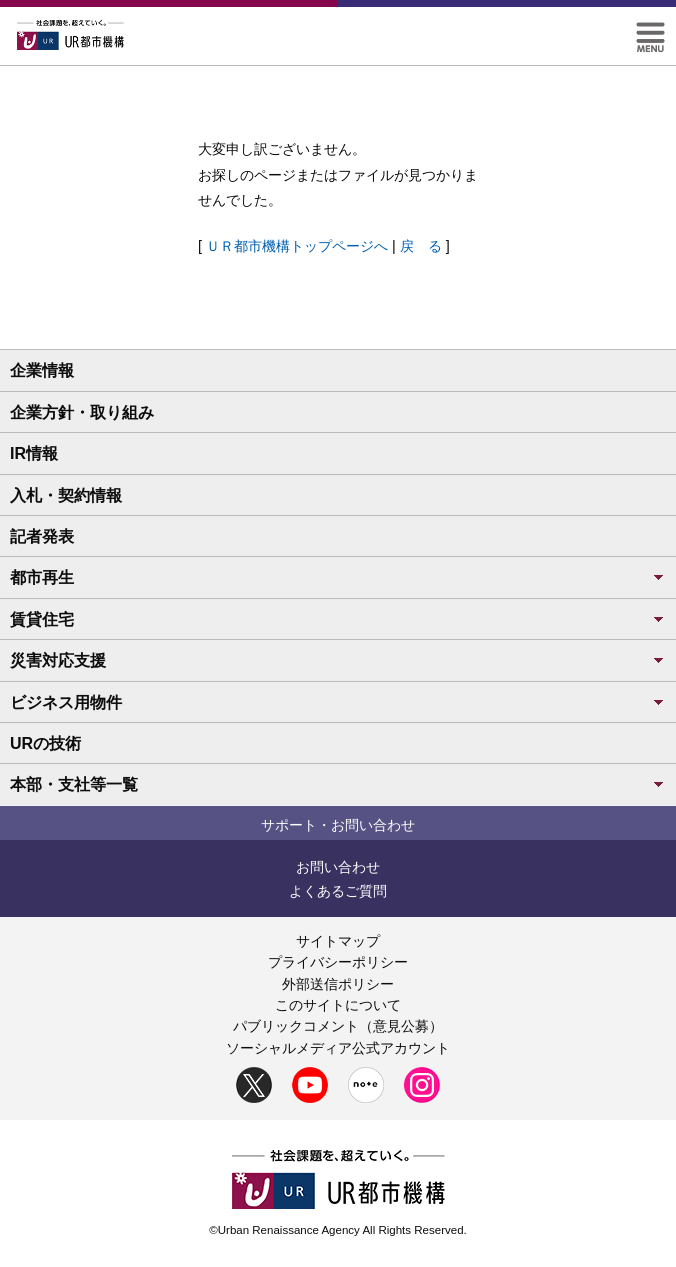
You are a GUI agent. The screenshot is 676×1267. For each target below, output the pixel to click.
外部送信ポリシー (338, 984)
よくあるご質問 (338, 891)
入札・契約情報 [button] (66, 495)
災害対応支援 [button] (338, 660)
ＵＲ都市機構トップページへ (297, 246)
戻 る (421, 246)
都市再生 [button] (338, 577)
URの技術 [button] (45, 743)
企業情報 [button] (42, 370)
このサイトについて (338, 1005)
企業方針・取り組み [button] (82, 412)
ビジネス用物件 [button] (338, 702)
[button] (650, 30)
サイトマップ (338, 941)
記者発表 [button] (42, 536)
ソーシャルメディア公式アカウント (338, 1048)
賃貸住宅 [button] (338, 619)
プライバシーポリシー (338, 962)
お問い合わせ (338, 867)
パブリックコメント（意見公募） (338, 1026)
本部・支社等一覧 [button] (338, 784)
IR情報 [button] (34, 453)
